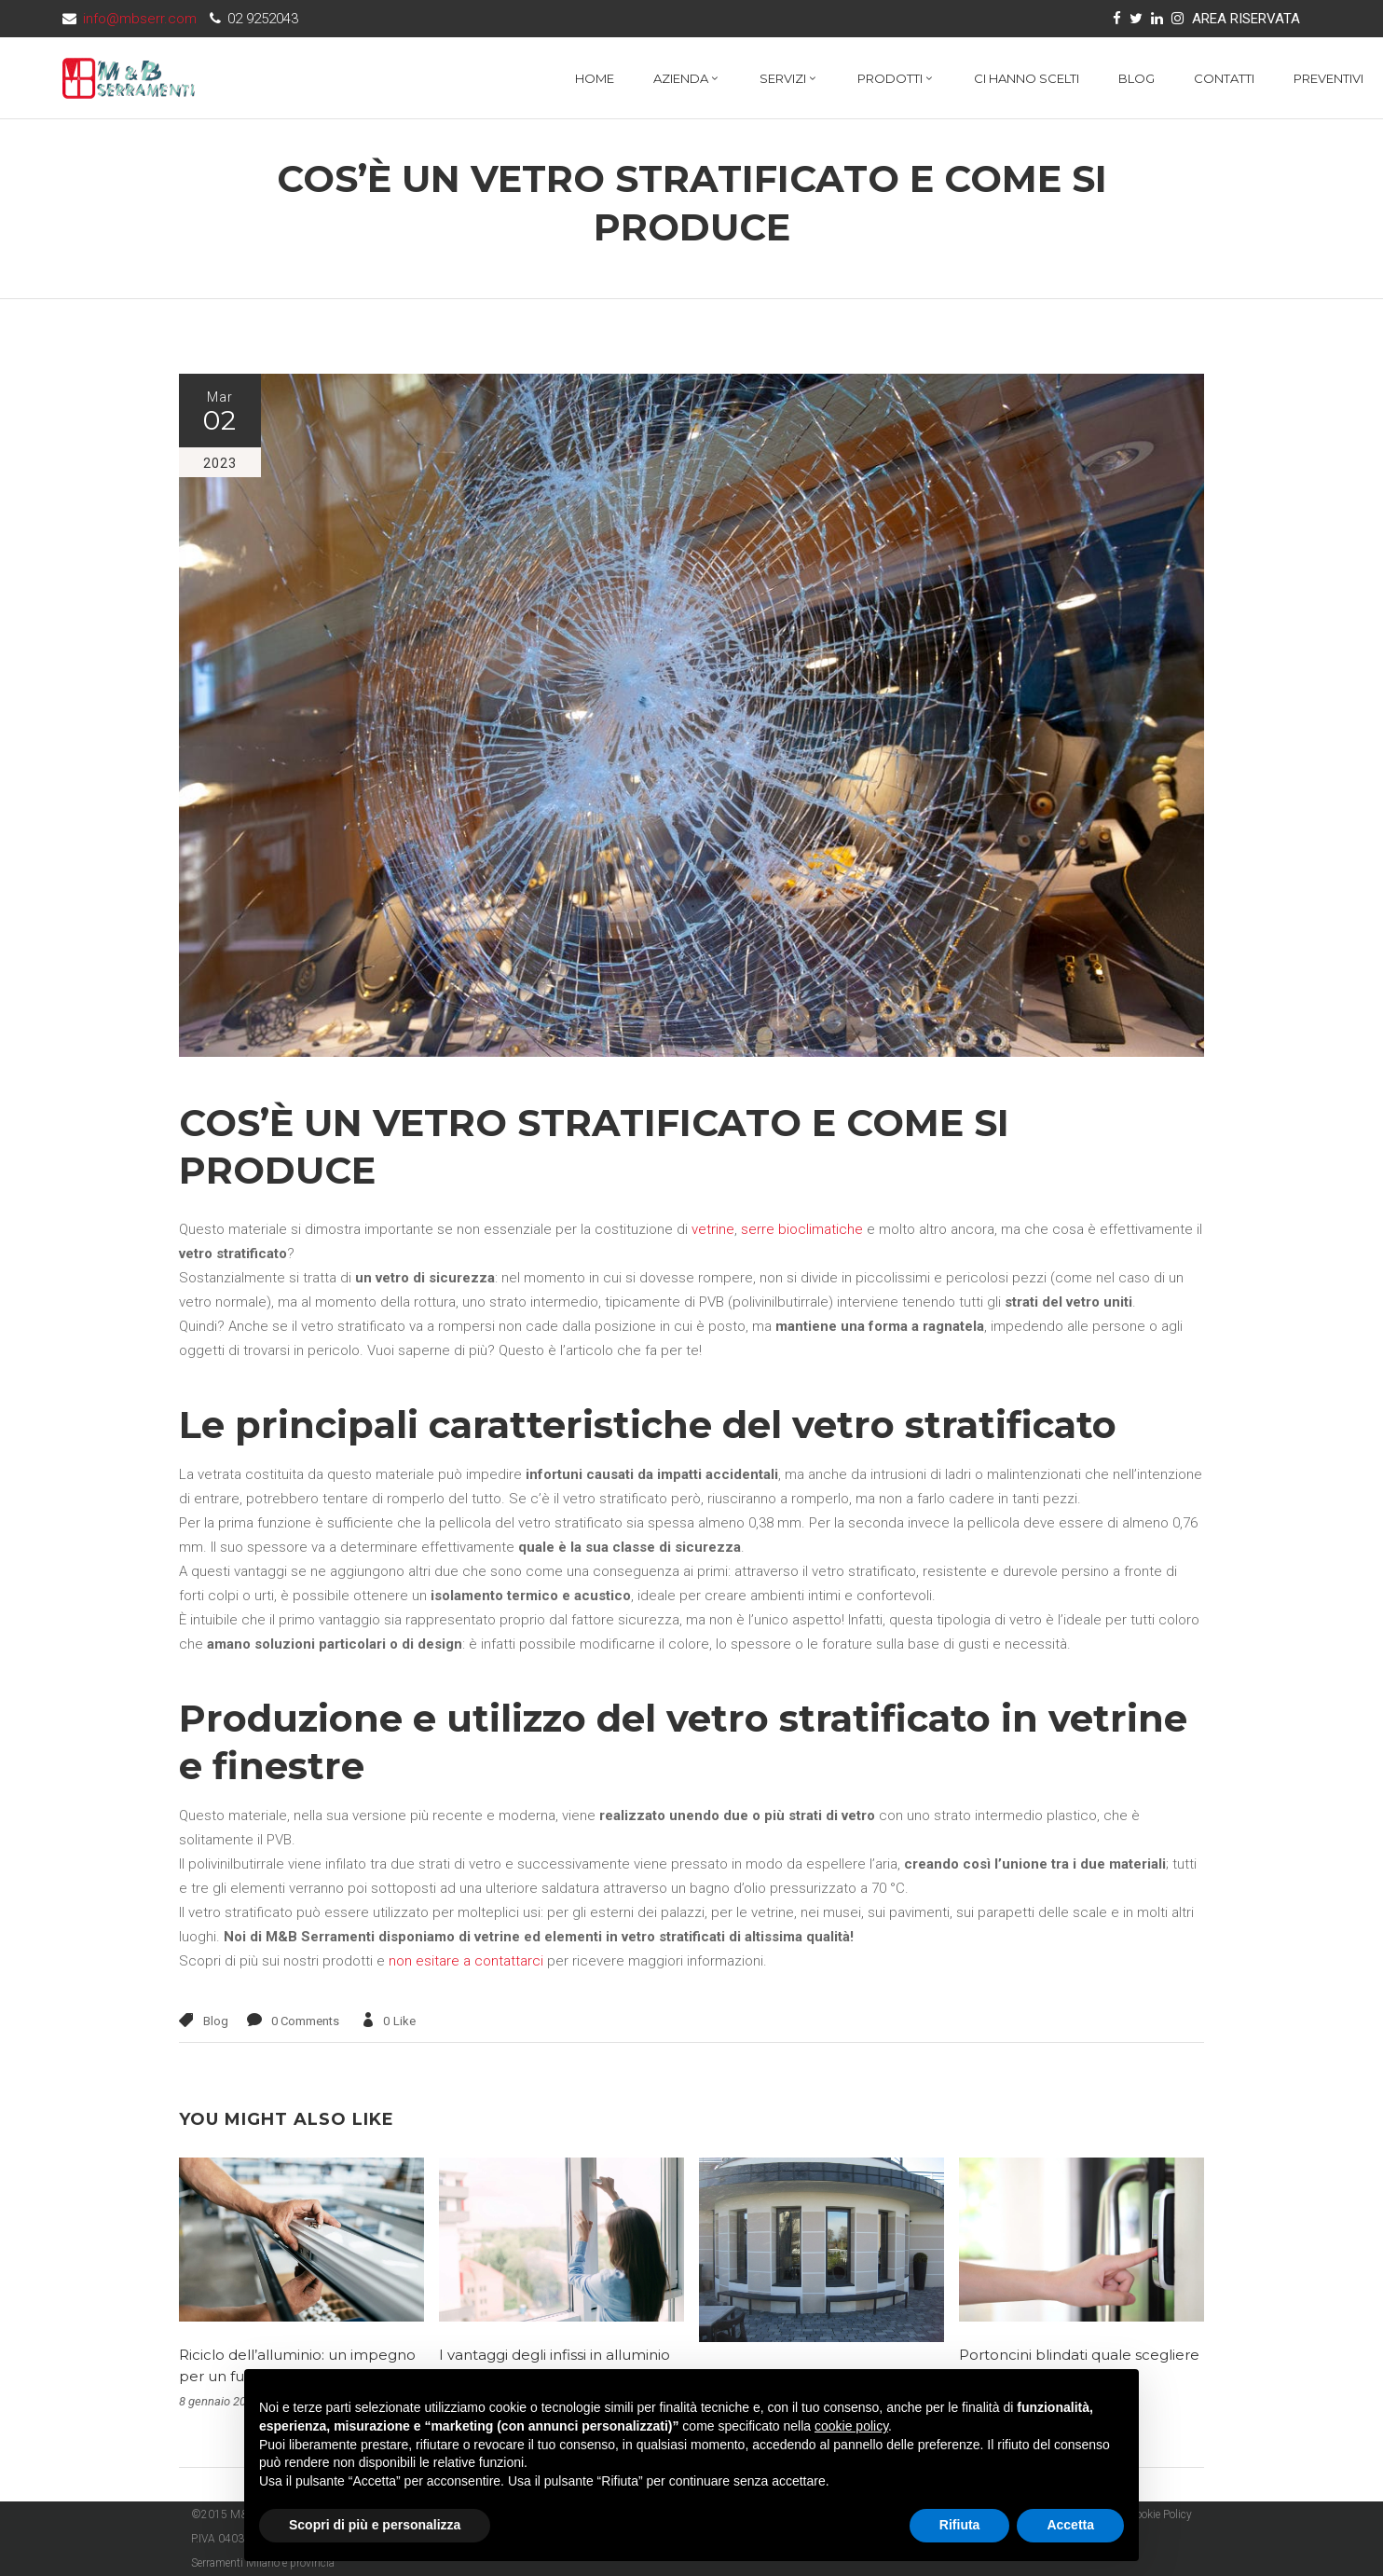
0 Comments (305, 2021)
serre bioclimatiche (802, 1229)
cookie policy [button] (851, 2425)
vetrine (713, 1229)
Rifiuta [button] (959, 2524)
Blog (215, 2021)
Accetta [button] (1070, 2524)
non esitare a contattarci (466, 1961)
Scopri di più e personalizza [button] (374, 2524)
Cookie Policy (1160, 2514)
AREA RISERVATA (1246, 18)
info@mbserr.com (140, 18)
